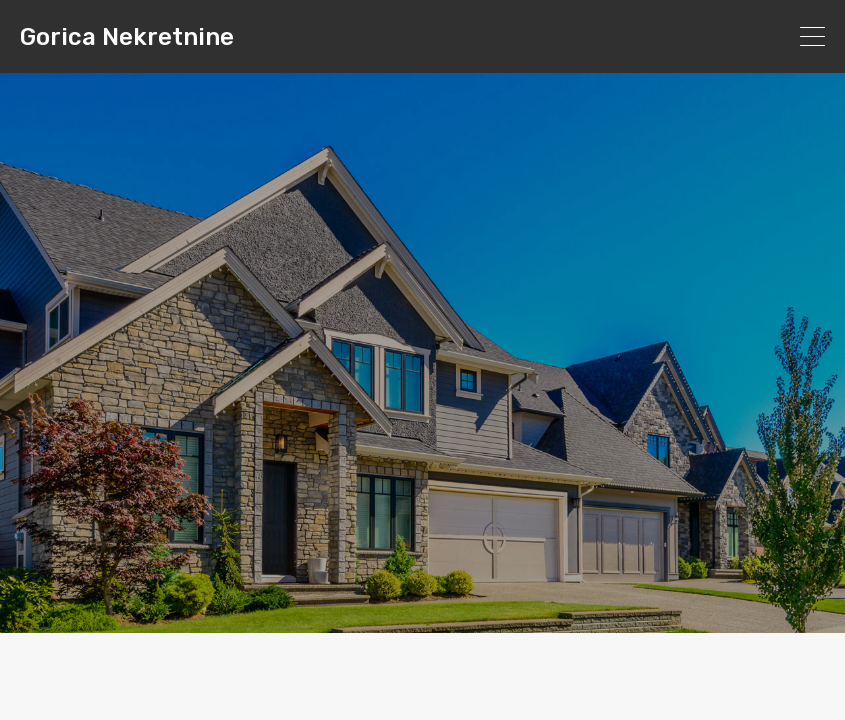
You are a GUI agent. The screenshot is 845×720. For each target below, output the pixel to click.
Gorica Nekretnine (127, 37)
